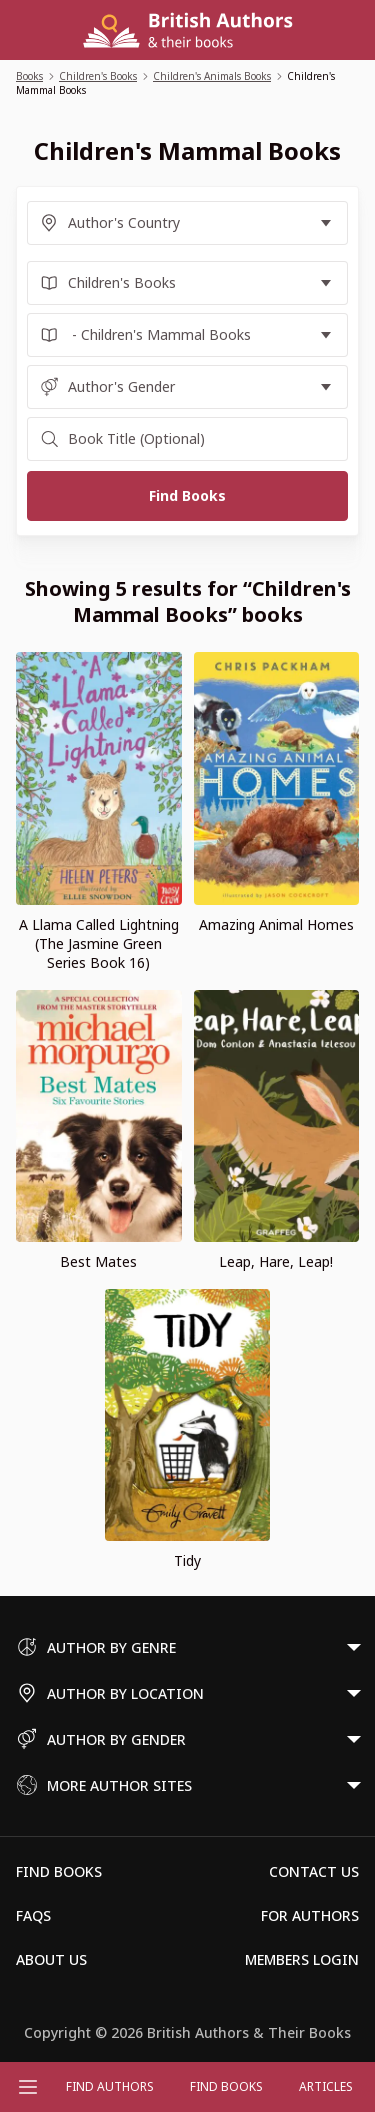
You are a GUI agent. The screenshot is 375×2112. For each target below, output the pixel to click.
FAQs (33, 1915)
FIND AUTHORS (110, 2086)
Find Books (226, 2086)
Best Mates (98, 1261)
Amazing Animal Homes (276, 924)
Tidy (187, 1560)
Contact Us (314, 1871)
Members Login (302, 1959)
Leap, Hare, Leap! (276, 1261)
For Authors (310, 1915)
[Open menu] (28, 2087)
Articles (326, 2086)
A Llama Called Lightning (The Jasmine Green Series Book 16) (99, 943)
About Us (51, 1959)
